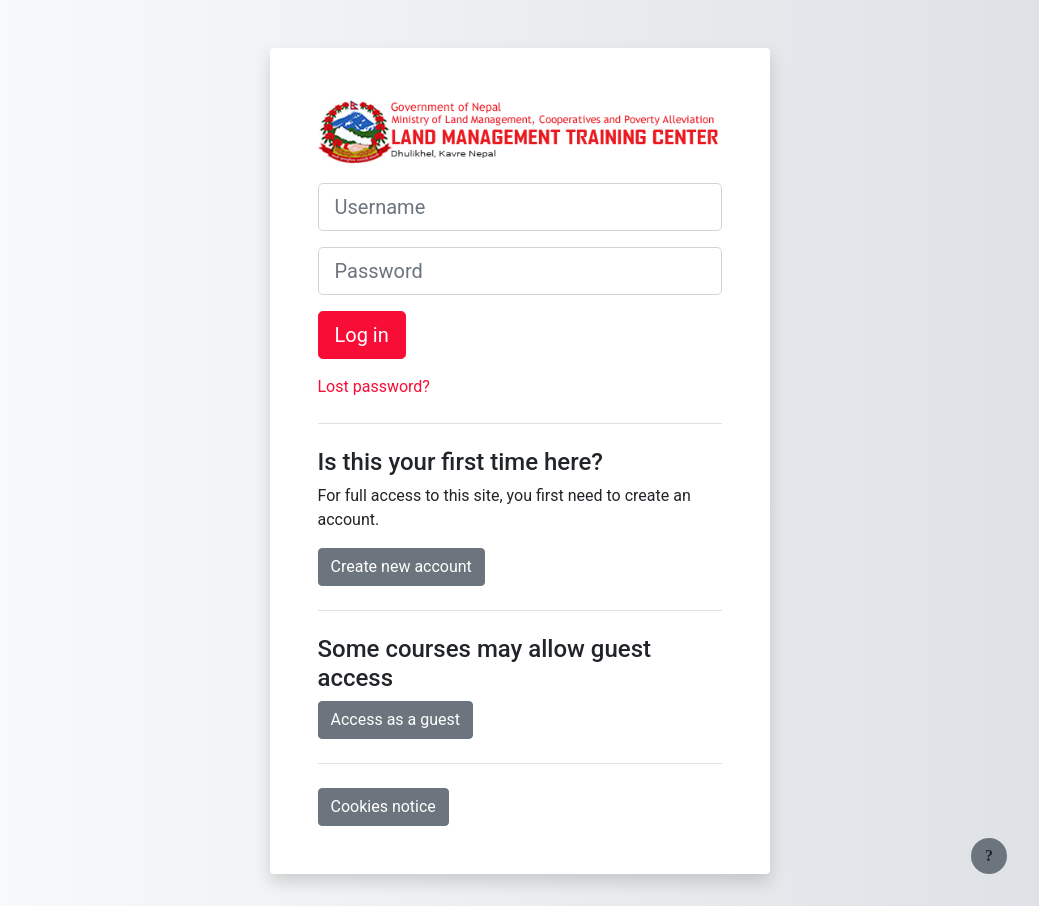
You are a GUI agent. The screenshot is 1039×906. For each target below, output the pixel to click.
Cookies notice (383, 806)
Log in (362, 335)
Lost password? (374, 386)
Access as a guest (396, 719)
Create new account (401, 566)
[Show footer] (989, 856)
